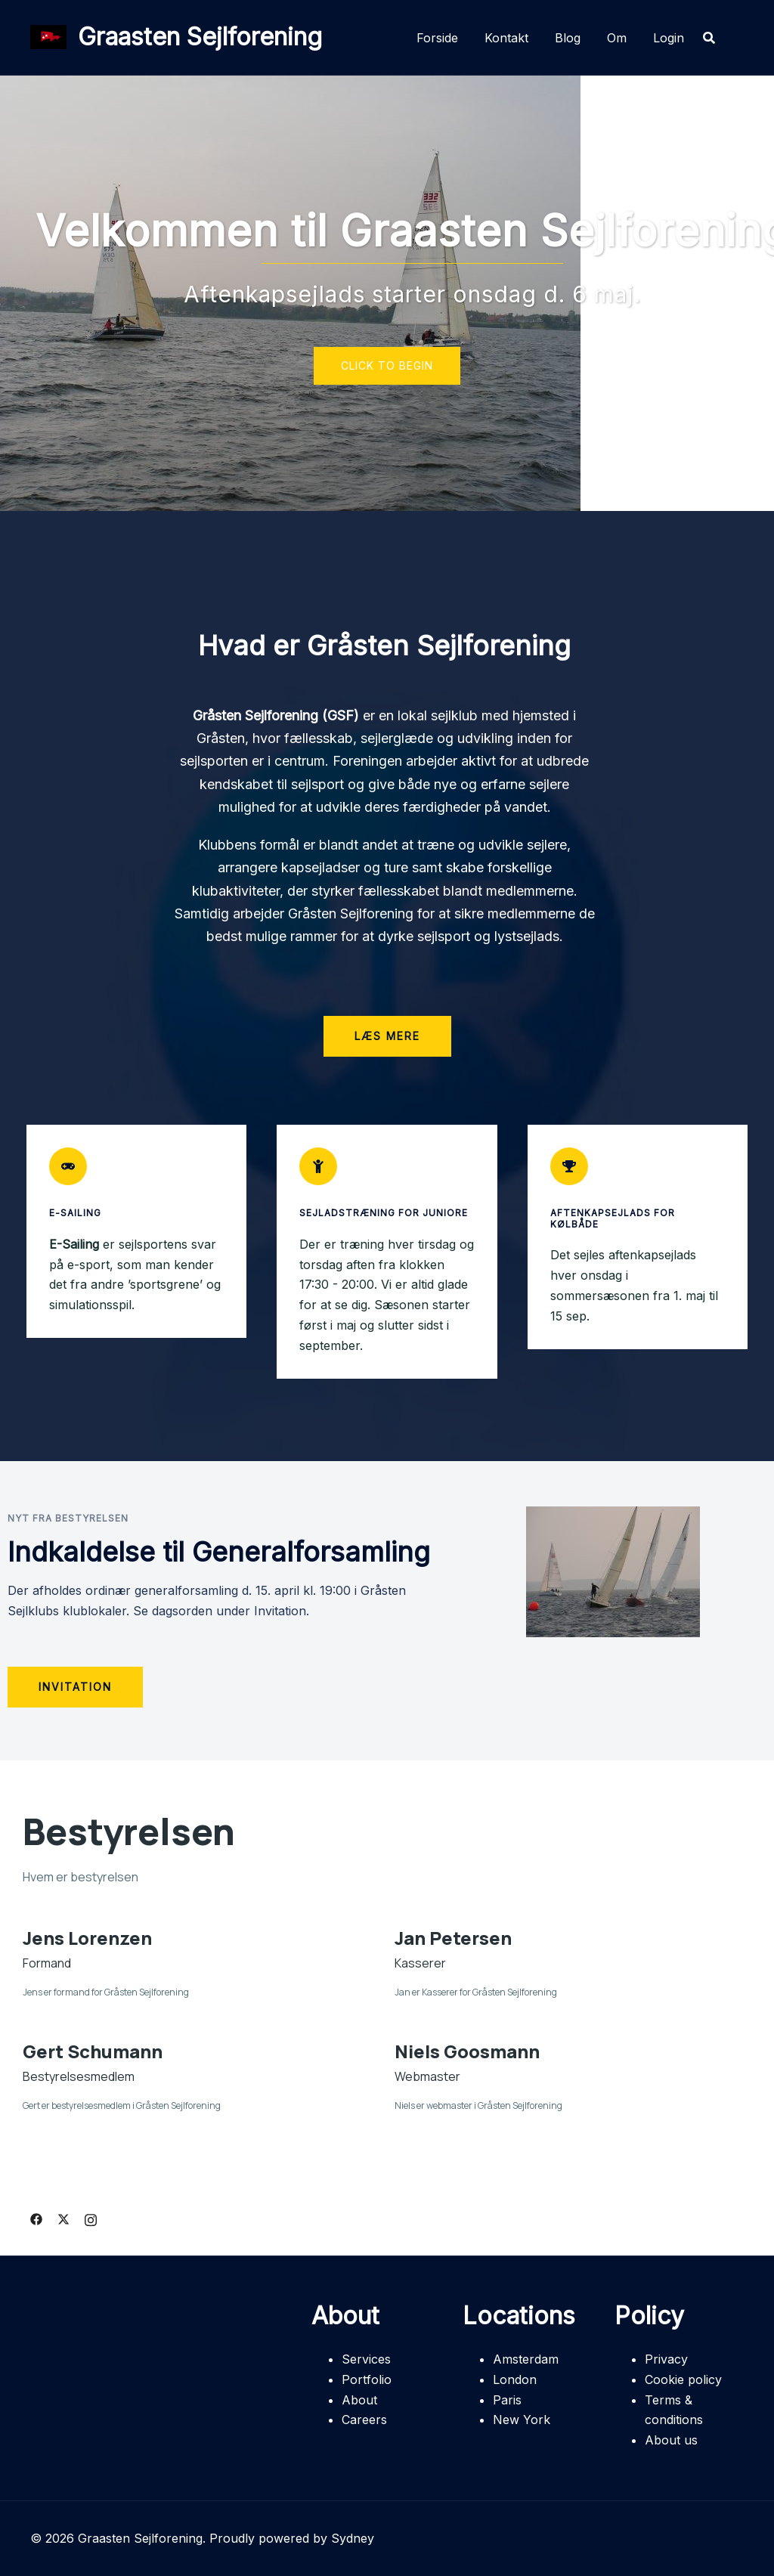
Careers (364, 2419)
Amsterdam (526, 2359)
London (515, 2379)
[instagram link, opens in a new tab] (91, 2217)
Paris (507, 2399)
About (359, 2399)
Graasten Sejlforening (200, 36)
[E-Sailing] (68, 1166)
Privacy (666, 2359)
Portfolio (367, 2379)
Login (668, 37)
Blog (567, 37)
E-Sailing (75, 1212)
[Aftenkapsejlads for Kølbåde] (569, 1166)
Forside (437, 37)
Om (617, 37)
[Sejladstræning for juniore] (318, 1166)
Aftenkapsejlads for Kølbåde (612, 1218)
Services (366, 2359)
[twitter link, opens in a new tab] (63, 2217)
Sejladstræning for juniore (383, 1212)
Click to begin (387, 365)
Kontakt (506, 37)
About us (671, 2440)
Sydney (352, 2538)
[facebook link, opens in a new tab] (36, 2217)
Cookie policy (683, 2379)
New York (521, 2419)
